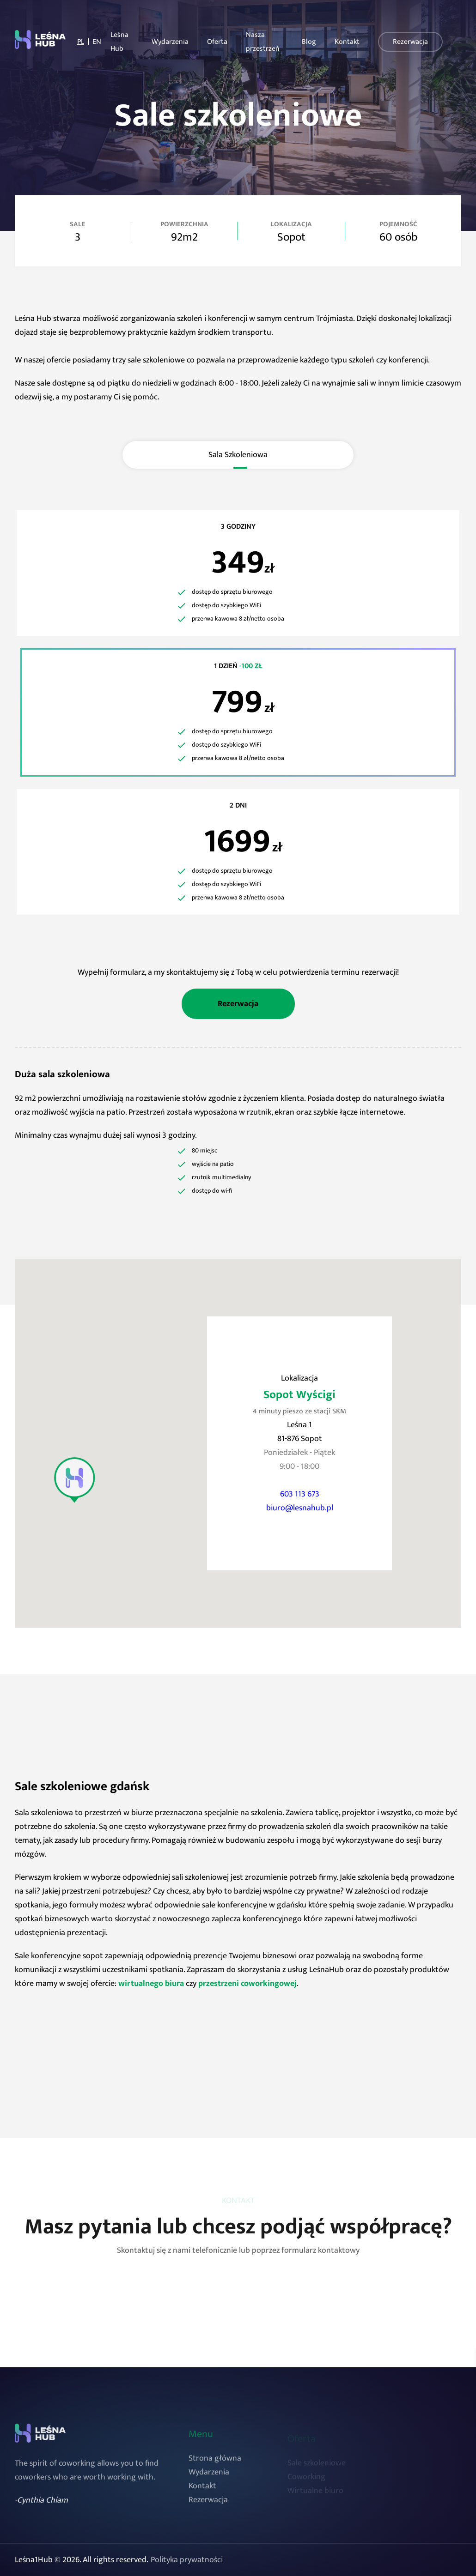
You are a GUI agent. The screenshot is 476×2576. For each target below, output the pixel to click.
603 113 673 (299, 1494)
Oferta (217, 42)
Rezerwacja (410, 41)
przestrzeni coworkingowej (247, 1984)
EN (96, 42)
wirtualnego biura (151, 1984)
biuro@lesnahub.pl (299, 1508)
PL (80, 42)
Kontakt (347, 42)
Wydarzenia (170, 42)
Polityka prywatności (187, 2560)
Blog (309, 42)
